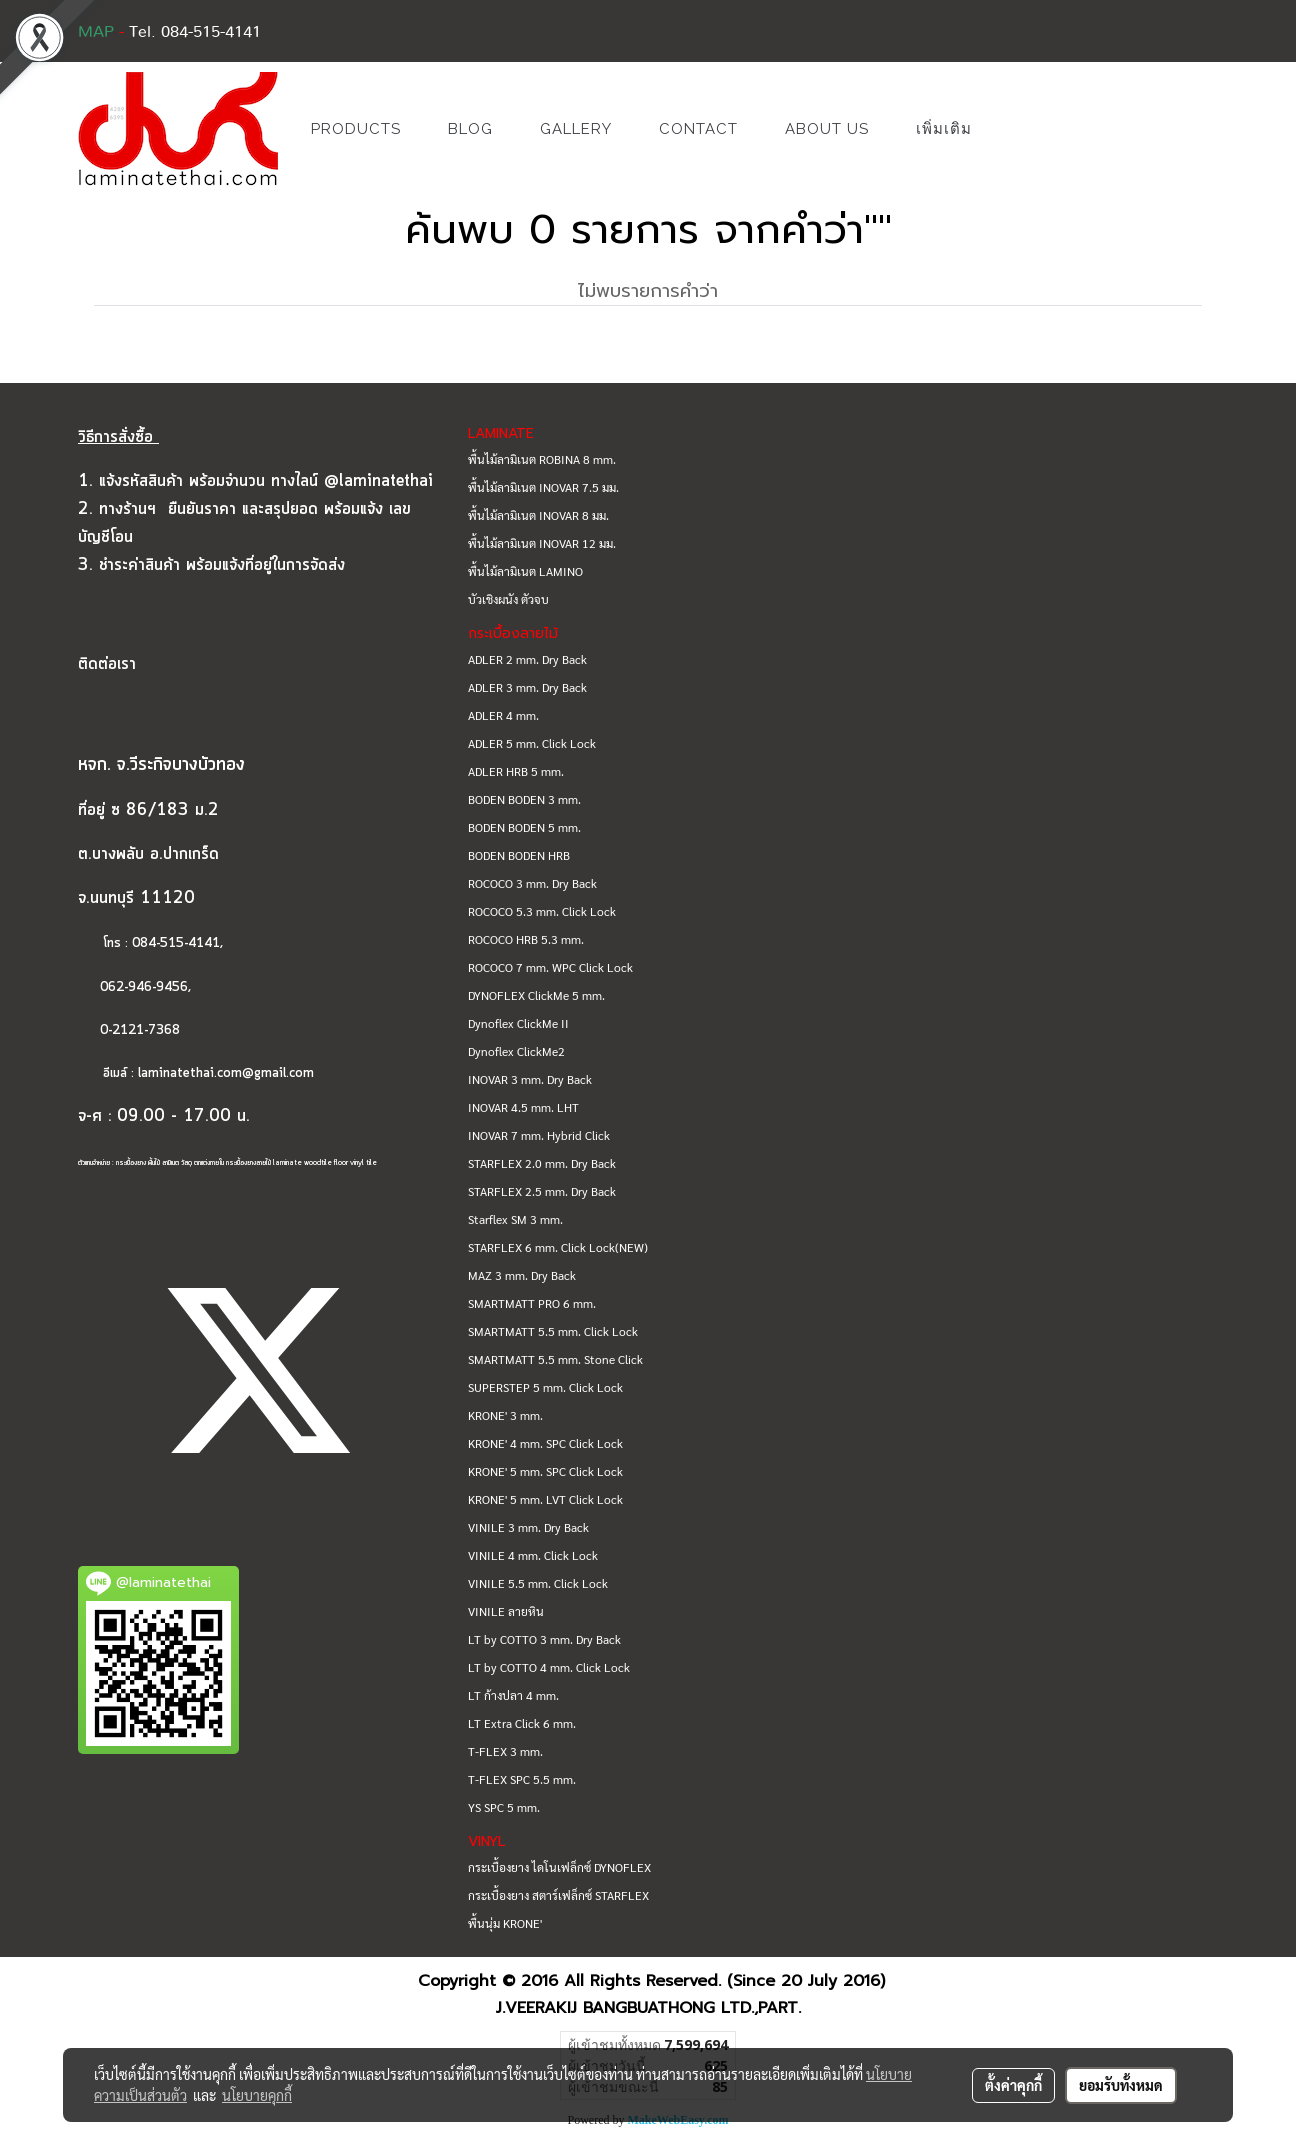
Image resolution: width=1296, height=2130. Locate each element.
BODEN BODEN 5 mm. (524, 827)
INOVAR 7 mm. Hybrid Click (539, 1135)
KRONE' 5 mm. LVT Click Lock (545, 1499)
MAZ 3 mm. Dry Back (522, 1275)
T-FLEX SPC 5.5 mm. (522, 1779)
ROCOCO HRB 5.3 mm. (526, 939)
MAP (96, 32)
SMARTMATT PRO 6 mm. (532, 1303)
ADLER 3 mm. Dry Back (527, 687)
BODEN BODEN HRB (519, 855)
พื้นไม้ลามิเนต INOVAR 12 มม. (542, 543)
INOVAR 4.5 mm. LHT (523, 1107)
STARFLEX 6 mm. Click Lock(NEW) (558, 1247)
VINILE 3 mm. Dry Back (528, 1527)
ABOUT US (827, 129)
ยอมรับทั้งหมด (1121, 2085)
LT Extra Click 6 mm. (522, 1723)
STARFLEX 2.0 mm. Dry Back (542, 1163)
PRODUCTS (356, 129)
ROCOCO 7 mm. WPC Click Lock (550, 967)
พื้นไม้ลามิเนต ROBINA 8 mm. (542, 459)
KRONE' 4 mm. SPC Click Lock (545, 1443)
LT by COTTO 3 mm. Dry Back (544, 1639)
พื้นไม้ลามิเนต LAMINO (525, 571)
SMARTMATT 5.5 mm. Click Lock (553, 1331)
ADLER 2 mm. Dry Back (527, 659)
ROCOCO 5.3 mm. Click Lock (542, 911)
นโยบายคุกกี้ (257, 2095)
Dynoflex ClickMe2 (516, 1051)
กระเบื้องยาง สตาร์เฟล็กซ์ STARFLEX (558, 1895)
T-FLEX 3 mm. (505, 1751)
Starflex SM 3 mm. (515, 1219)
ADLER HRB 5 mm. (516, 771)
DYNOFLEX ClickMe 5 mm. (536, 995)
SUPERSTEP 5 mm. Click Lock (545, 1387)
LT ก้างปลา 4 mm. (513, 1695)
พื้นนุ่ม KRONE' (505, 1923)
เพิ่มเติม (944, 129)
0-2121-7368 (140, 1030)
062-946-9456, (134, 987)
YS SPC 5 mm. (504, 1807)
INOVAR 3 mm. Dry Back (530, 1079)
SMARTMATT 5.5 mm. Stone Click (555, 1359)
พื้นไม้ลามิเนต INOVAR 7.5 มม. (543, 487)
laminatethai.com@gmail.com (226, 1073)
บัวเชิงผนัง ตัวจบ (508, 599)
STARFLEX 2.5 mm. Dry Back (542, 1191)
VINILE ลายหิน (506, 1611)
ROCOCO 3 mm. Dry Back (532, 883)
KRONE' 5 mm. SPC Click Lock (545, 1471)
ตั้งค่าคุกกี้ (1013, 2085)
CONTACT (698, 129)
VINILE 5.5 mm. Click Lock (538, 1583)
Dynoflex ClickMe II (518, 1023)
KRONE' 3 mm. (505, 1415)
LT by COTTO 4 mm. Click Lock (549, 1667)
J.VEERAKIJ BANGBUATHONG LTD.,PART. (648, 2008)
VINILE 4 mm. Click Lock (533, 1555)
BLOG (470, 129)
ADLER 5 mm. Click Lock (532, 743)
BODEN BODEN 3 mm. (524, 799)
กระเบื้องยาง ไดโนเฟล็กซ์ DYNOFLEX (559, 1867)
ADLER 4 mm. (503, 715)
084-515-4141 (176, 943)
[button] (1025, 129)
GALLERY (576, 129)
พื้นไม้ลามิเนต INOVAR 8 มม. (538, 515)
